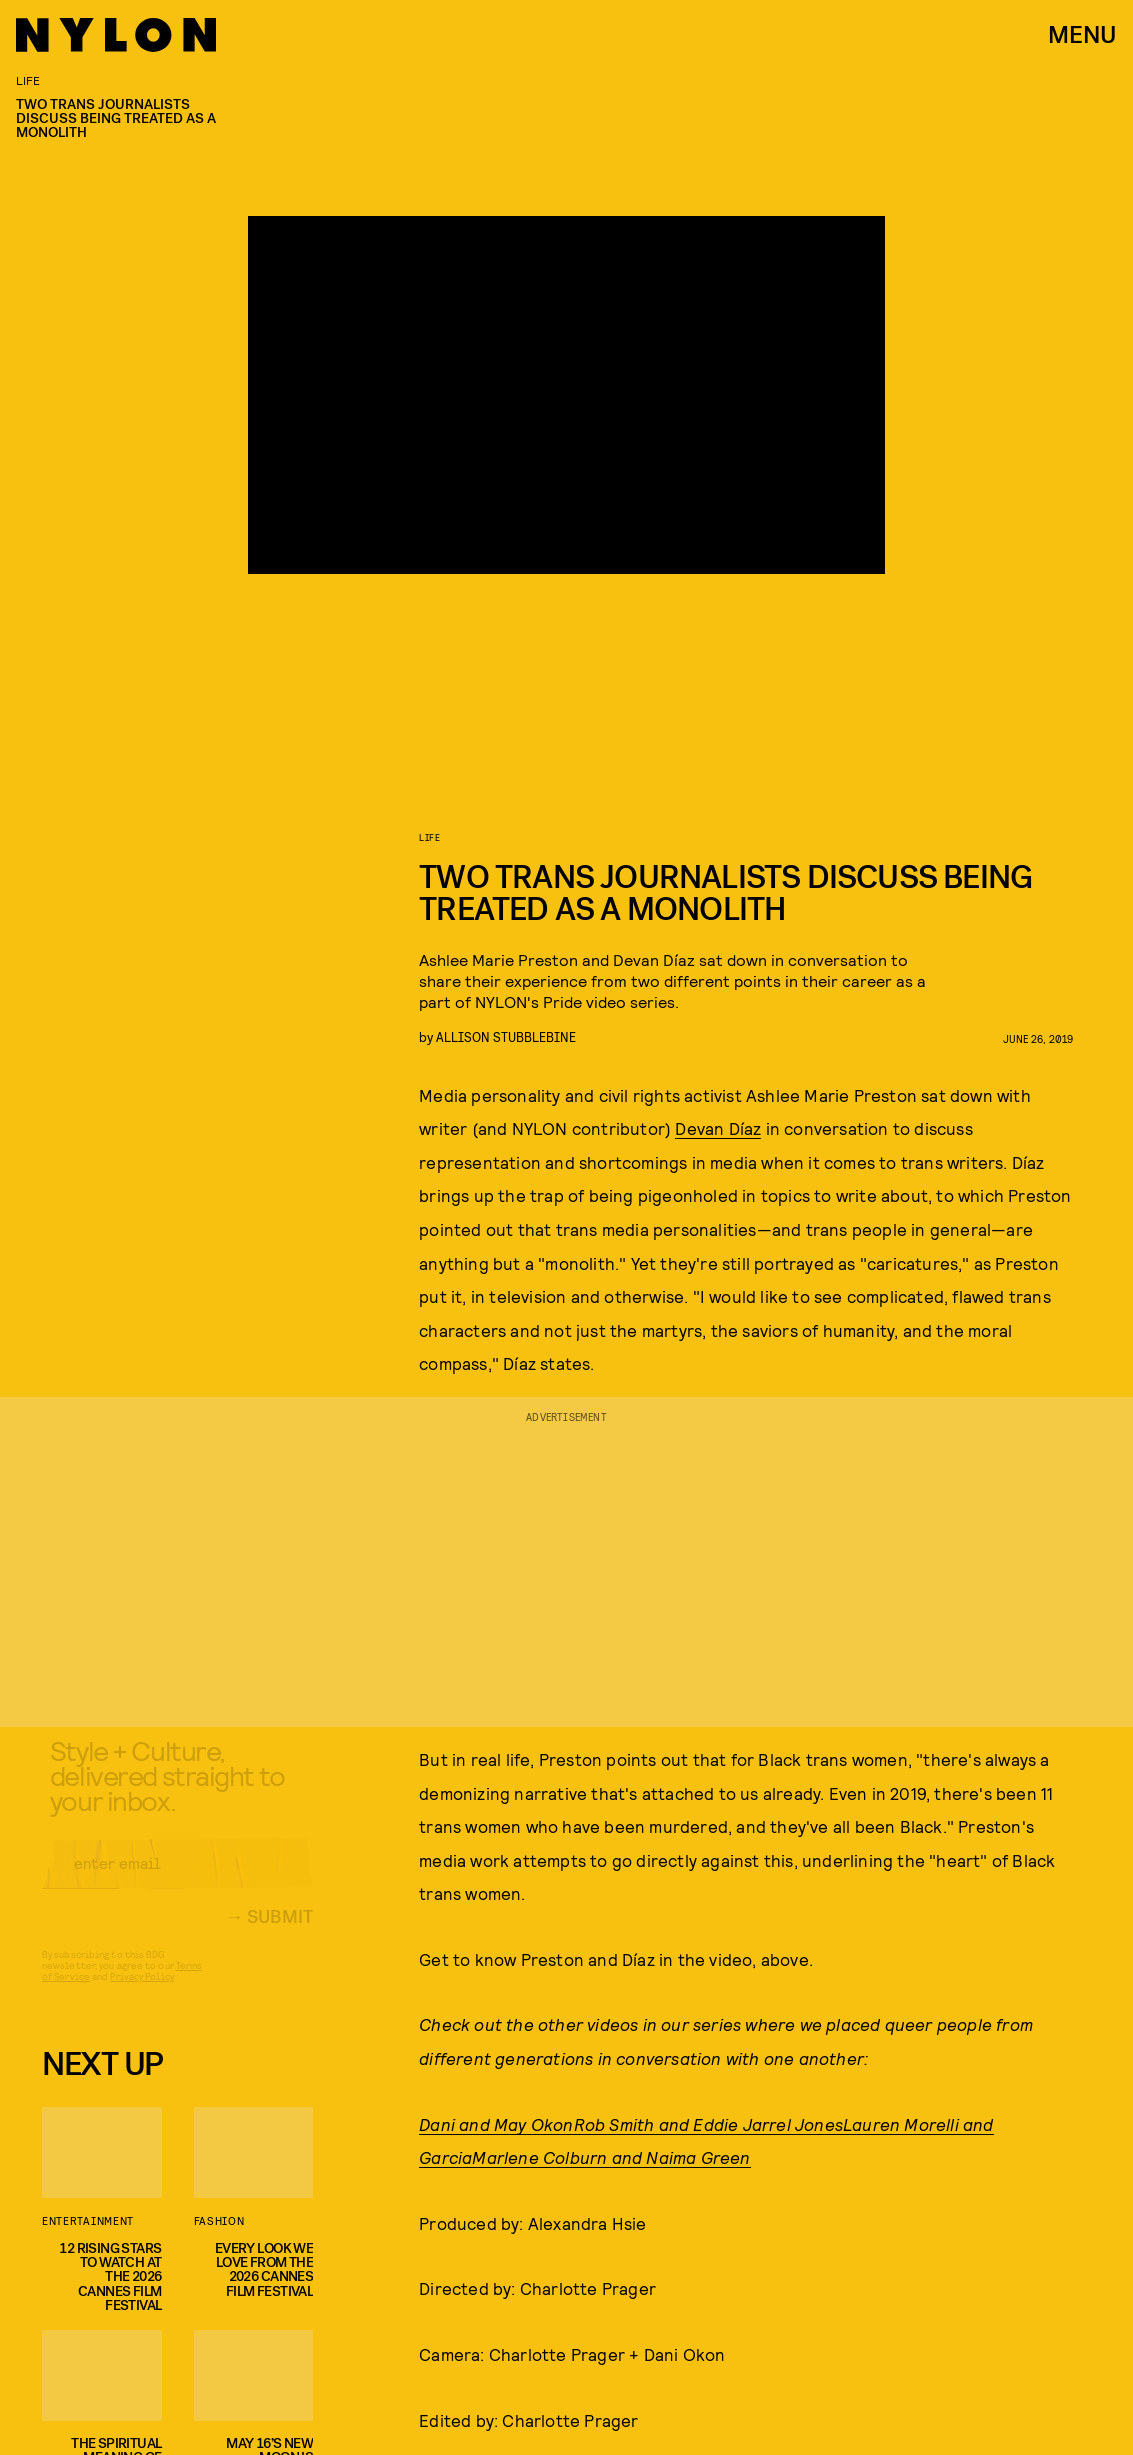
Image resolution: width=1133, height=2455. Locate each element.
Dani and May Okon (496, 2124)
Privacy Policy (141, 1993)
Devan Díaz (718, 1128)
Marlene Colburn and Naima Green (611, 2157)
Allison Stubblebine (506, 1036)
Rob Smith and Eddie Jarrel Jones (708, 2124)
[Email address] (177, 1880)
